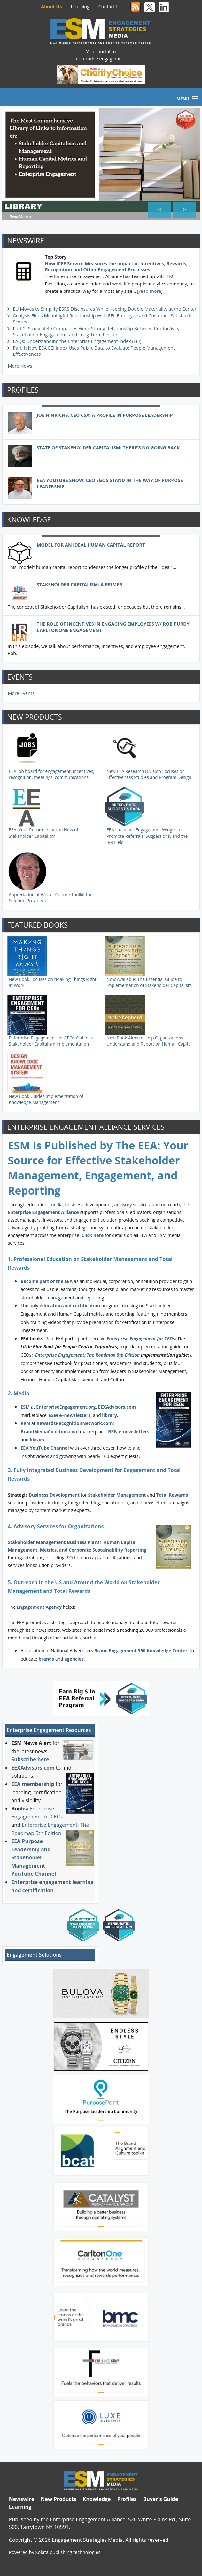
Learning (80, 7)
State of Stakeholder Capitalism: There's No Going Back (108, 443)
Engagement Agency (39, 1602)
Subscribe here (30, 1754)
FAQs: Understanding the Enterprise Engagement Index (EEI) (77, 337)
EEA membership (32, 1779)
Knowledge (97, 2494)
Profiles (127, 2494)
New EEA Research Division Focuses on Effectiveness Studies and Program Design (148, 770)
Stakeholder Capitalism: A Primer (79, 580)
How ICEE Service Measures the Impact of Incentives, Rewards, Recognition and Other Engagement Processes (116, 262)
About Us (51, 7)
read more (150, 287)
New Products (58, 2494)
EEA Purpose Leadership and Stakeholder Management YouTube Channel (33, 1853)
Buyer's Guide (160, 2494)
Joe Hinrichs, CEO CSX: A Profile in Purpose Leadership (105, 411)
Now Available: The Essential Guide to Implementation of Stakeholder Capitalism (149, 978)
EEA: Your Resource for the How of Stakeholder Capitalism (43, 828)
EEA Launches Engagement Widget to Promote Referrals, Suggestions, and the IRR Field (147, 831)
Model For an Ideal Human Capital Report (91, 540)
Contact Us (110, 7)
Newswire (21, 2494)
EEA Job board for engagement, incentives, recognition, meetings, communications (51, 770)
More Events (21, 689)
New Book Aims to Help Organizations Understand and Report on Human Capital (149, 1037)
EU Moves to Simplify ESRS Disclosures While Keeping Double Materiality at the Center (105, 305)
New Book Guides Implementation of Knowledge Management (46, 1095)
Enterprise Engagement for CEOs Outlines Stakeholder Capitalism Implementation (51, 1037)
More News (20, 362)
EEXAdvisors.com (32, 1763)
